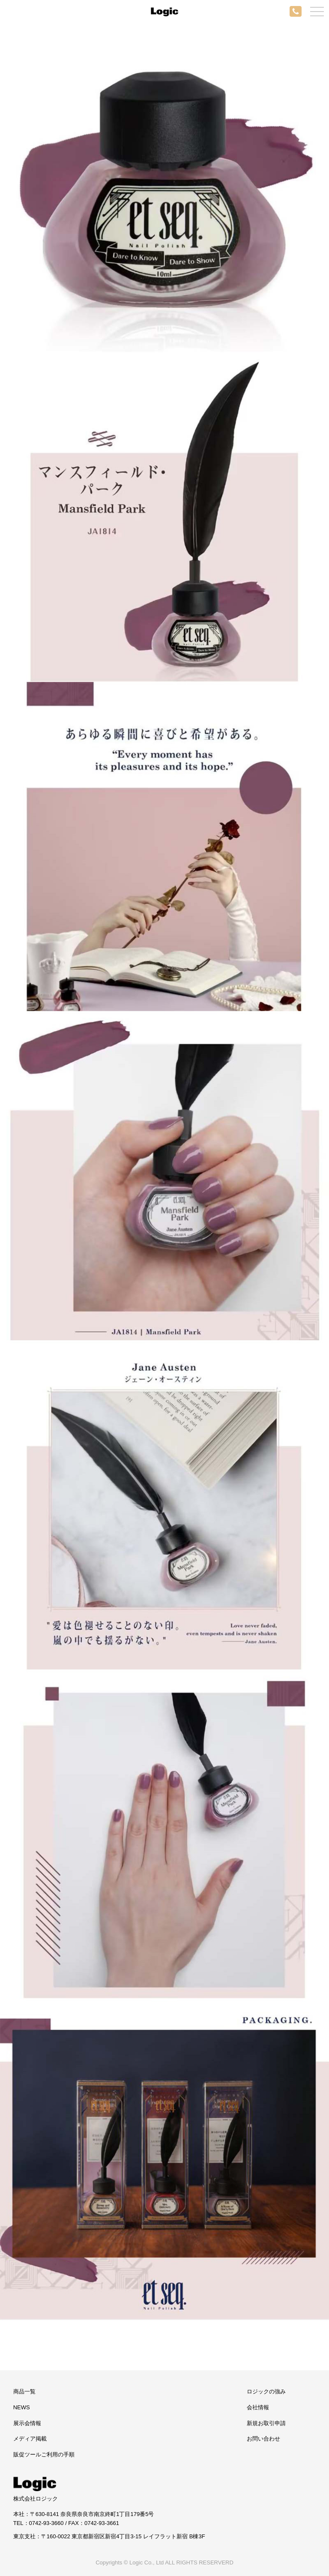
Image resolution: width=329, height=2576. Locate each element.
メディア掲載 (30, 2438)
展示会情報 (27, 2423)
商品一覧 (24, 2391)
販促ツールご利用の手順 (44, 2454)
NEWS (21, 2407)
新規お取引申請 (266, 2423)
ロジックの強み (266, 2391)
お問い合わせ (263, 2438)
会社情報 (258, 2407)
